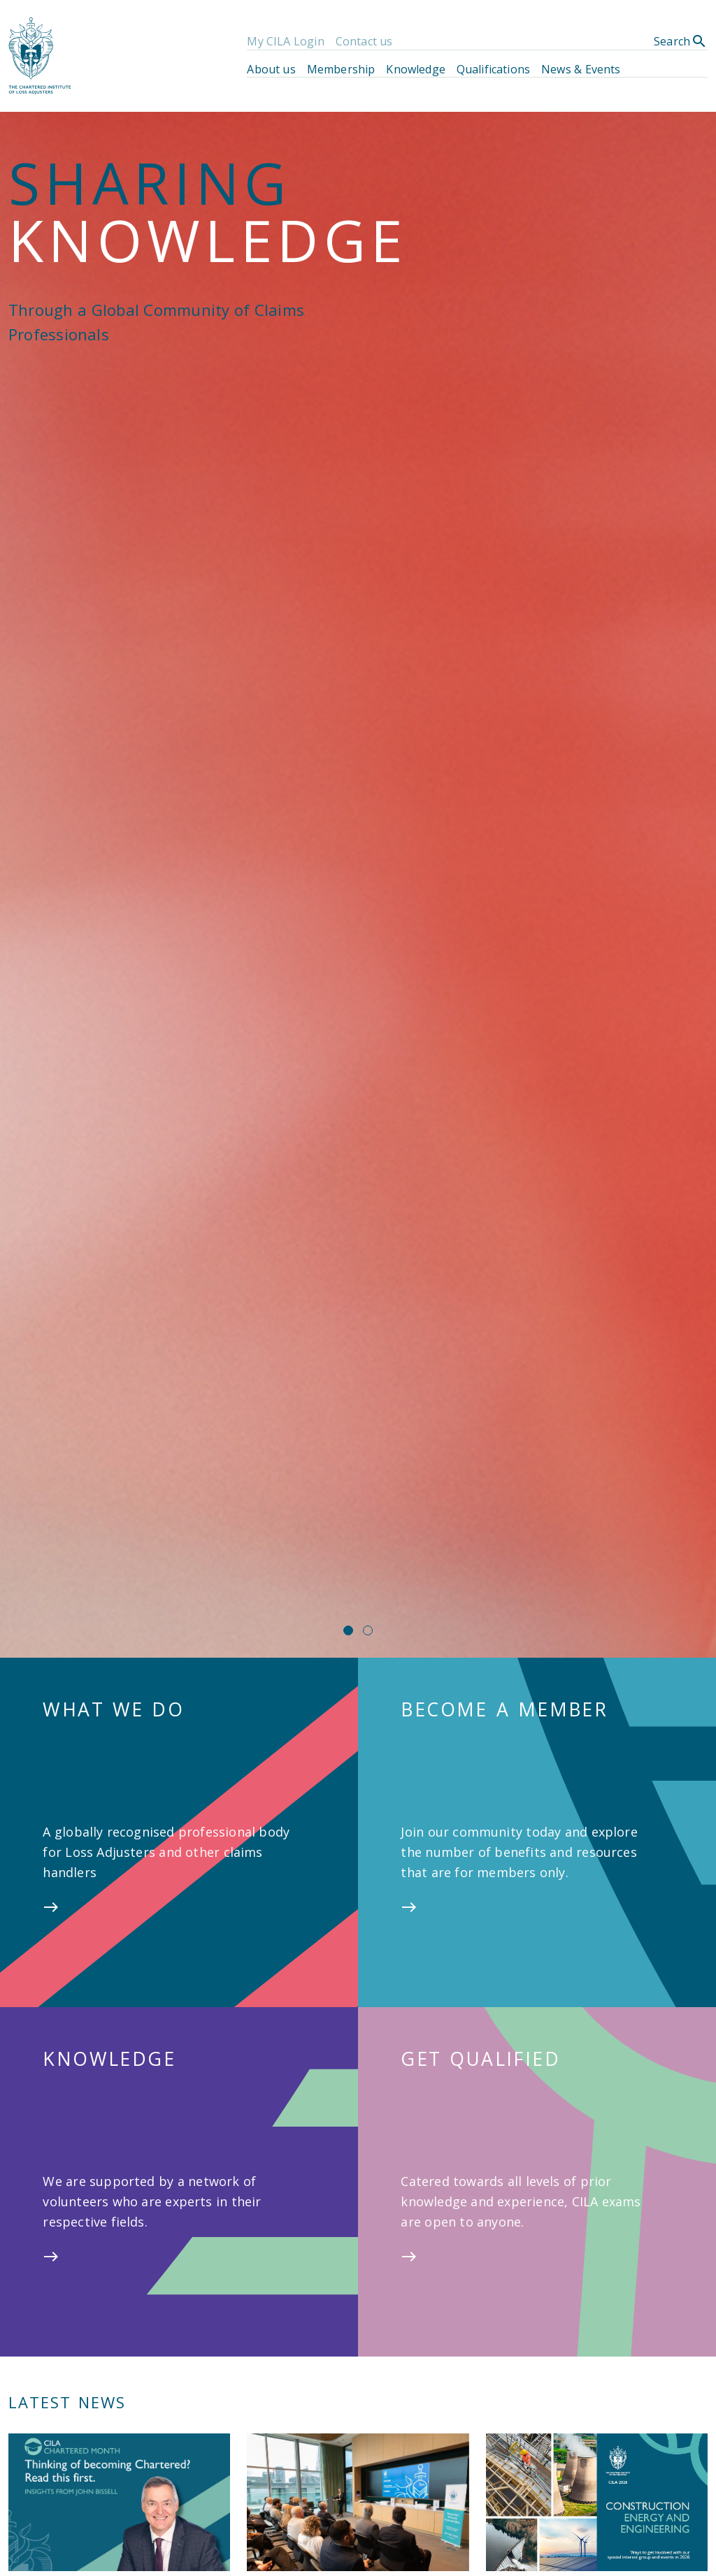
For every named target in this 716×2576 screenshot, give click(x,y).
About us (271, 69)
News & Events (580, 69)
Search (681, 41)
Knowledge (415, 69)
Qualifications (493, 69)
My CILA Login (285, 41)
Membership (341, 69)
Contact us (364, 41)
